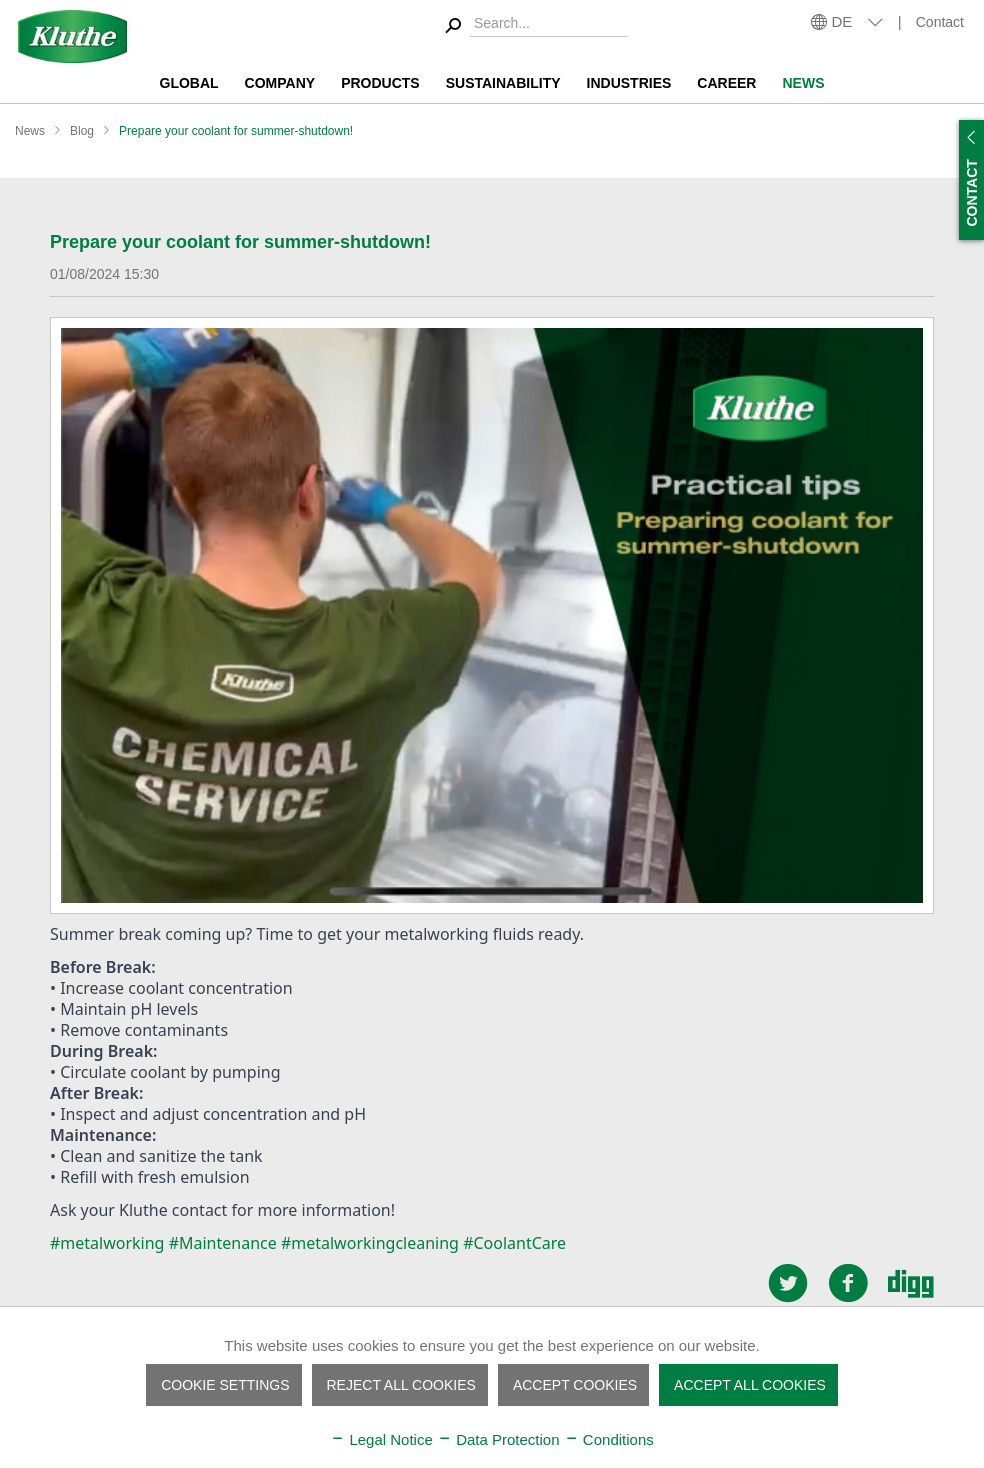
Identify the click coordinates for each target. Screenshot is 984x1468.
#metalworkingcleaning (370, 1243)
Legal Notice (381, 1439)
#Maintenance (223, 1243)
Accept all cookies (750, 1385)
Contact (940, 22)
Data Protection (498, 1439)
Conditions (609, 1439)
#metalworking (107, 1243)
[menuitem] (533, 26)
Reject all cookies (401, 1385)
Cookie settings (225, 1385)
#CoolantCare (514, 1243)
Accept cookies (575, 1385)
